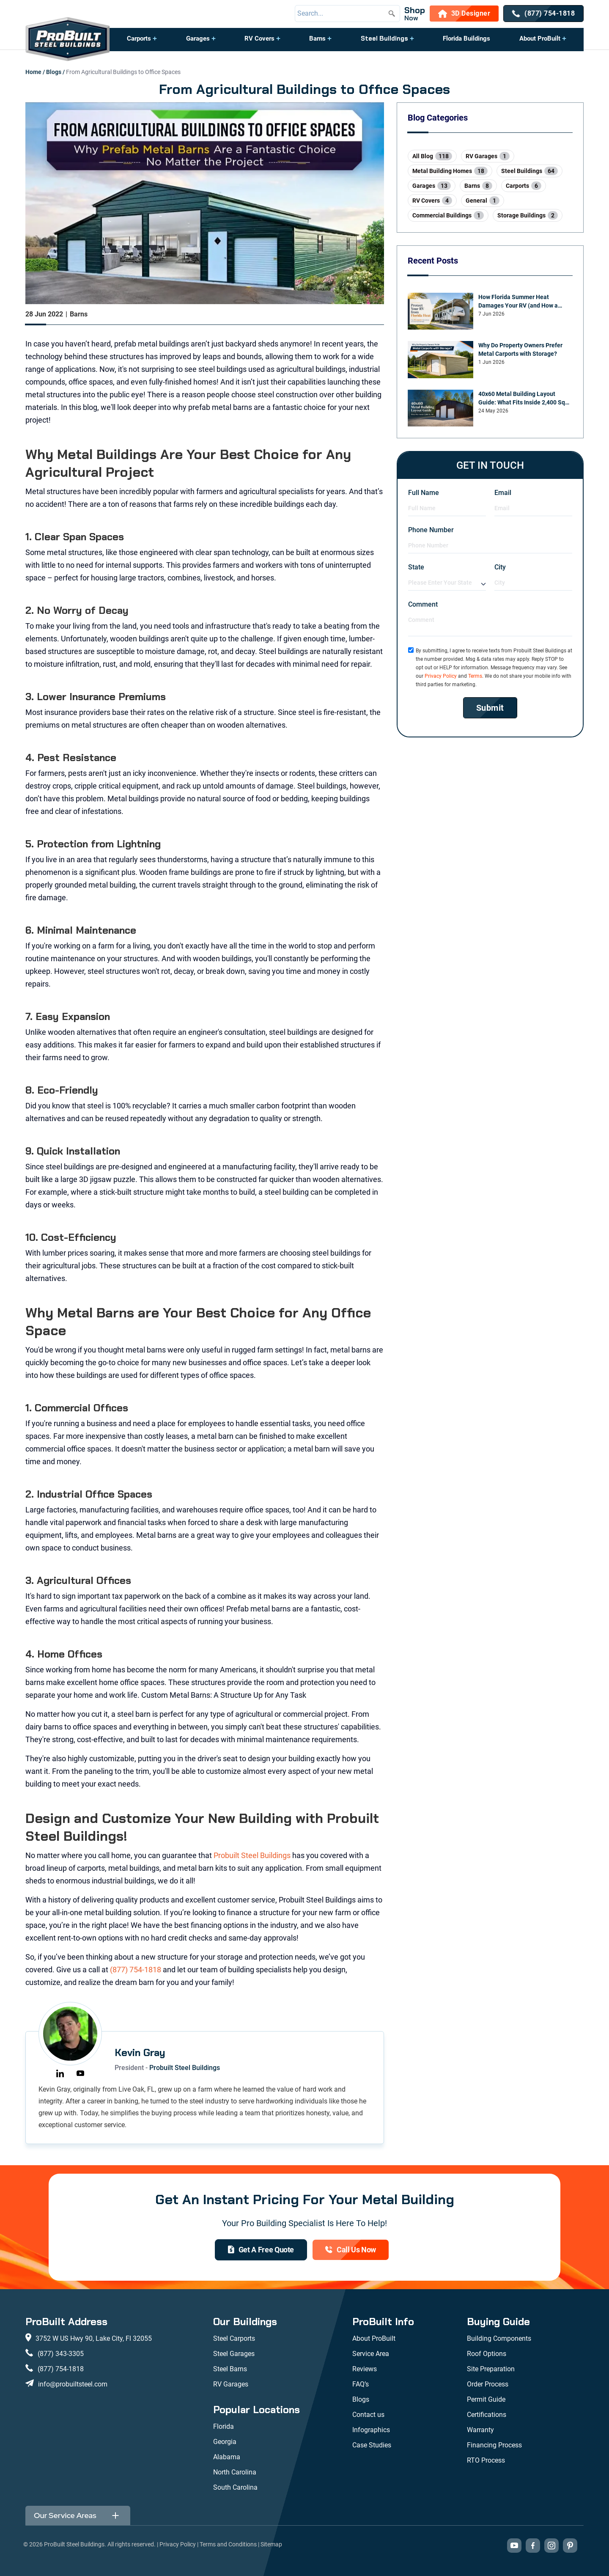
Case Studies (371, 2445)
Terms (475, 676)
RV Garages (230, 2384)
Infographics (371, 2430)
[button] (142, 42)
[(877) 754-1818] (543, 13)
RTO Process (486, 2460)
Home (33, 72)
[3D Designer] (464, 13)
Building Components (499, 2338)
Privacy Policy (441, 676)
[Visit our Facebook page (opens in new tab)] (533, 2545)
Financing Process (494, 2445)
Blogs (53, 72)
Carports (139, 38)
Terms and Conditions (228, 2544)
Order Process (487, 2384)
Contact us (368, 2415)
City (500, 567)
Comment (423, 604)
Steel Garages (234, 2354)
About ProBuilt (539, 38)
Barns (317, 38)
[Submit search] (391, 13)
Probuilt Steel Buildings (252, 1855)
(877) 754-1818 (135, 1969)
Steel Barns (230, 2369)
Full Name (423, 493)
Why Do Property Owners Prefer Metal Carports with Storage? (520, 349)
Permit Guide (486, 2399)
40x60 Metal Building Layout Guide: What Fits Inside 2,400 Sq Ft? (521, 398)
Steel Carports (234, 2338)
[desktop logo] (67, 40)
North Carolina (234, 2472)
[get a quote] (261, 2249)
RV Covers (259, 38)
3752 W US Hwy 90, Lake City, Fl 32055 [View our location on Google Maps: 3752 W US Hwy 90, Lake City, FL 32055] (94, 2338)
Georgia (224, 2442)
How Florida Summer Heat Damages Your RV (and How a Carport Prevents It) (518, 302)
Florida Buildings (466, 38)
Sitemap (271, 2544)
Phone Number (431, 530)
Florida (223, 2426)
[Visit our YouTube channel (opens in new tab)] (514, 2545)
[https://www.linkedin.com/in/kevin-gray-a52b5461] (60, 2073)
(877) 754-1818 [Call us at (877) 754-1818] (61, 2369)
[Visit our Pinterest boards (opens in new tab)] (570, 2545)
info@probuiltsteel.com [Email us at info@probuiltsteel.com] (72, 2384)
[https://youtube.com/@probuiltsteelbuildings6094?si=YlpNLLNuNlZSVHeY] (80, 2073)
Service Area (370, 2354)
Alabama (226, 2457)
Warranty (480, 2430)
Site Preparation (491, 2369)
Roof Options (486, 2354)
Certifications (486, 2415)
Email (502, 493)
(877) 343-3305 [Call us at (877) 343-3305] (61, 2354)
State (416, 567)
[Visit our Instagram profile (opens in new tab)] (551, 2545)
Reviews (364, 2369)
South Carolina (235, 2487)
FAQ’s (360, 2384)
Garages (198, 38)
